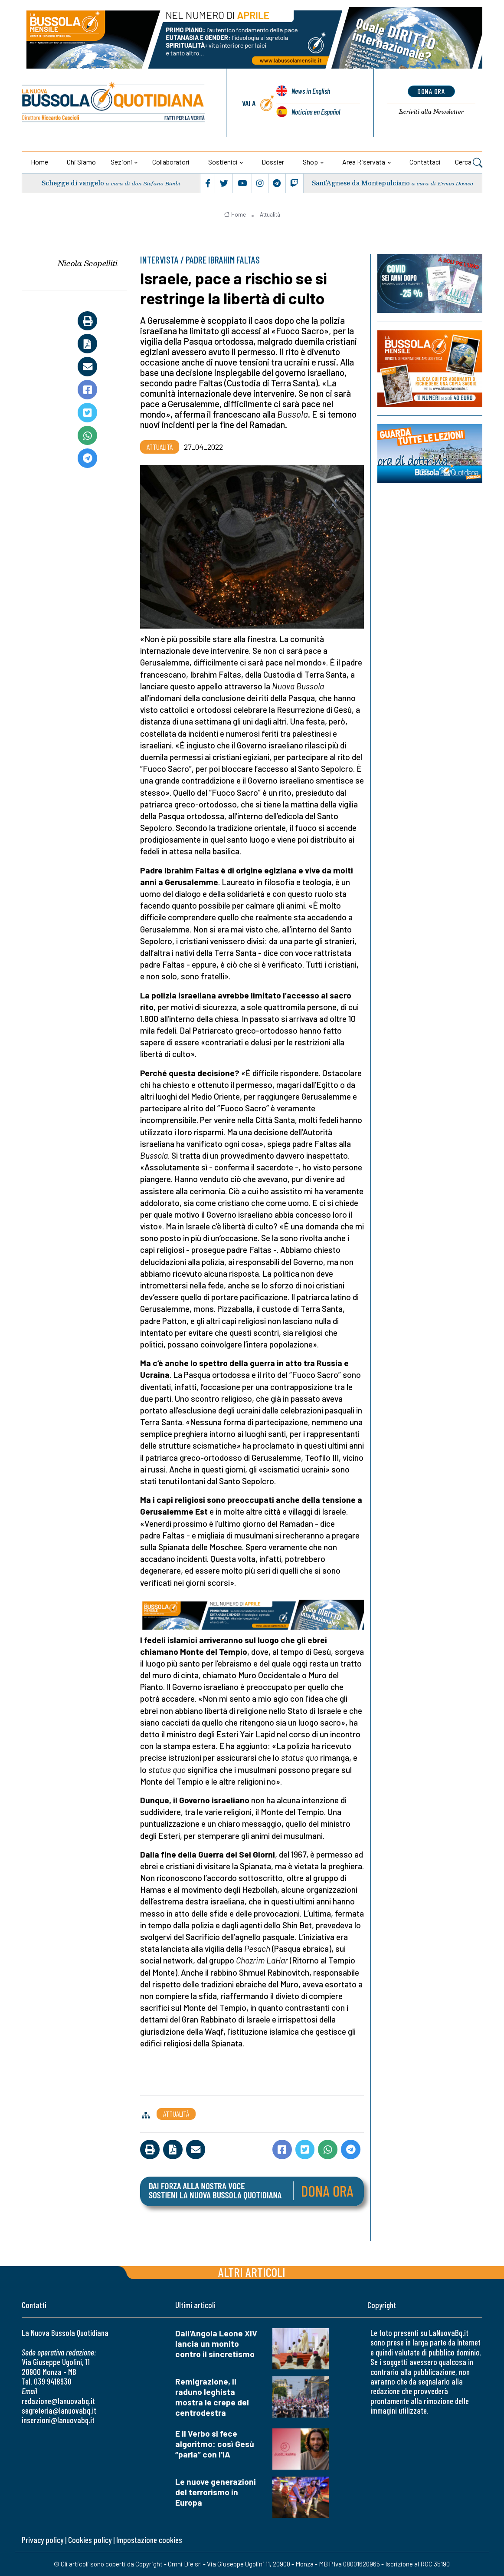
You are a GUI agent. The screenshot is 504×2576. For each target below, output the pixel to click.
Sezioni (121, 162)
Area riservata (363, 162)
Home (39, 162)
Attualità (270, 214)
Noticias (315, 112)
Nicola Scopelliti (88, 263)
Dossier (273, 162)
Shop (310, 162)
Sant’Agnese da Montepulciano (360, 183)
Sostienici (223, 162)
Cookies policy (89, 2540)
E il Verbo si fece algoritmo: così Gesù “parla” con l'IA (214, 2443)
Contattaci (425, 162)
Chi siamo (81, 162)
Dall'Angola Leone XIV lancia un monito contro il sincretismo (216, 2343)
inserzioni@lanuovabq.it (58, 2420)
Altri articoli (251, 2272)
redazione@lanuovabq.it (58, 2401)
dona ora (431, 91)
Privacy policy (42, 2540)
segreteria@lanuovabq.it (59, 2410)
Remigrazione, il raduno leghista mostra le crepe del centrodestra (212, 2397)
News (311, 92)
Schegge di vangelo (72, 183)
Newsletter (431, 112)
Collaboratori (171, 162)
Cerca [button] (468, 162)
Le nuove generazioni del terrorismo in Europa (215, 2492)
